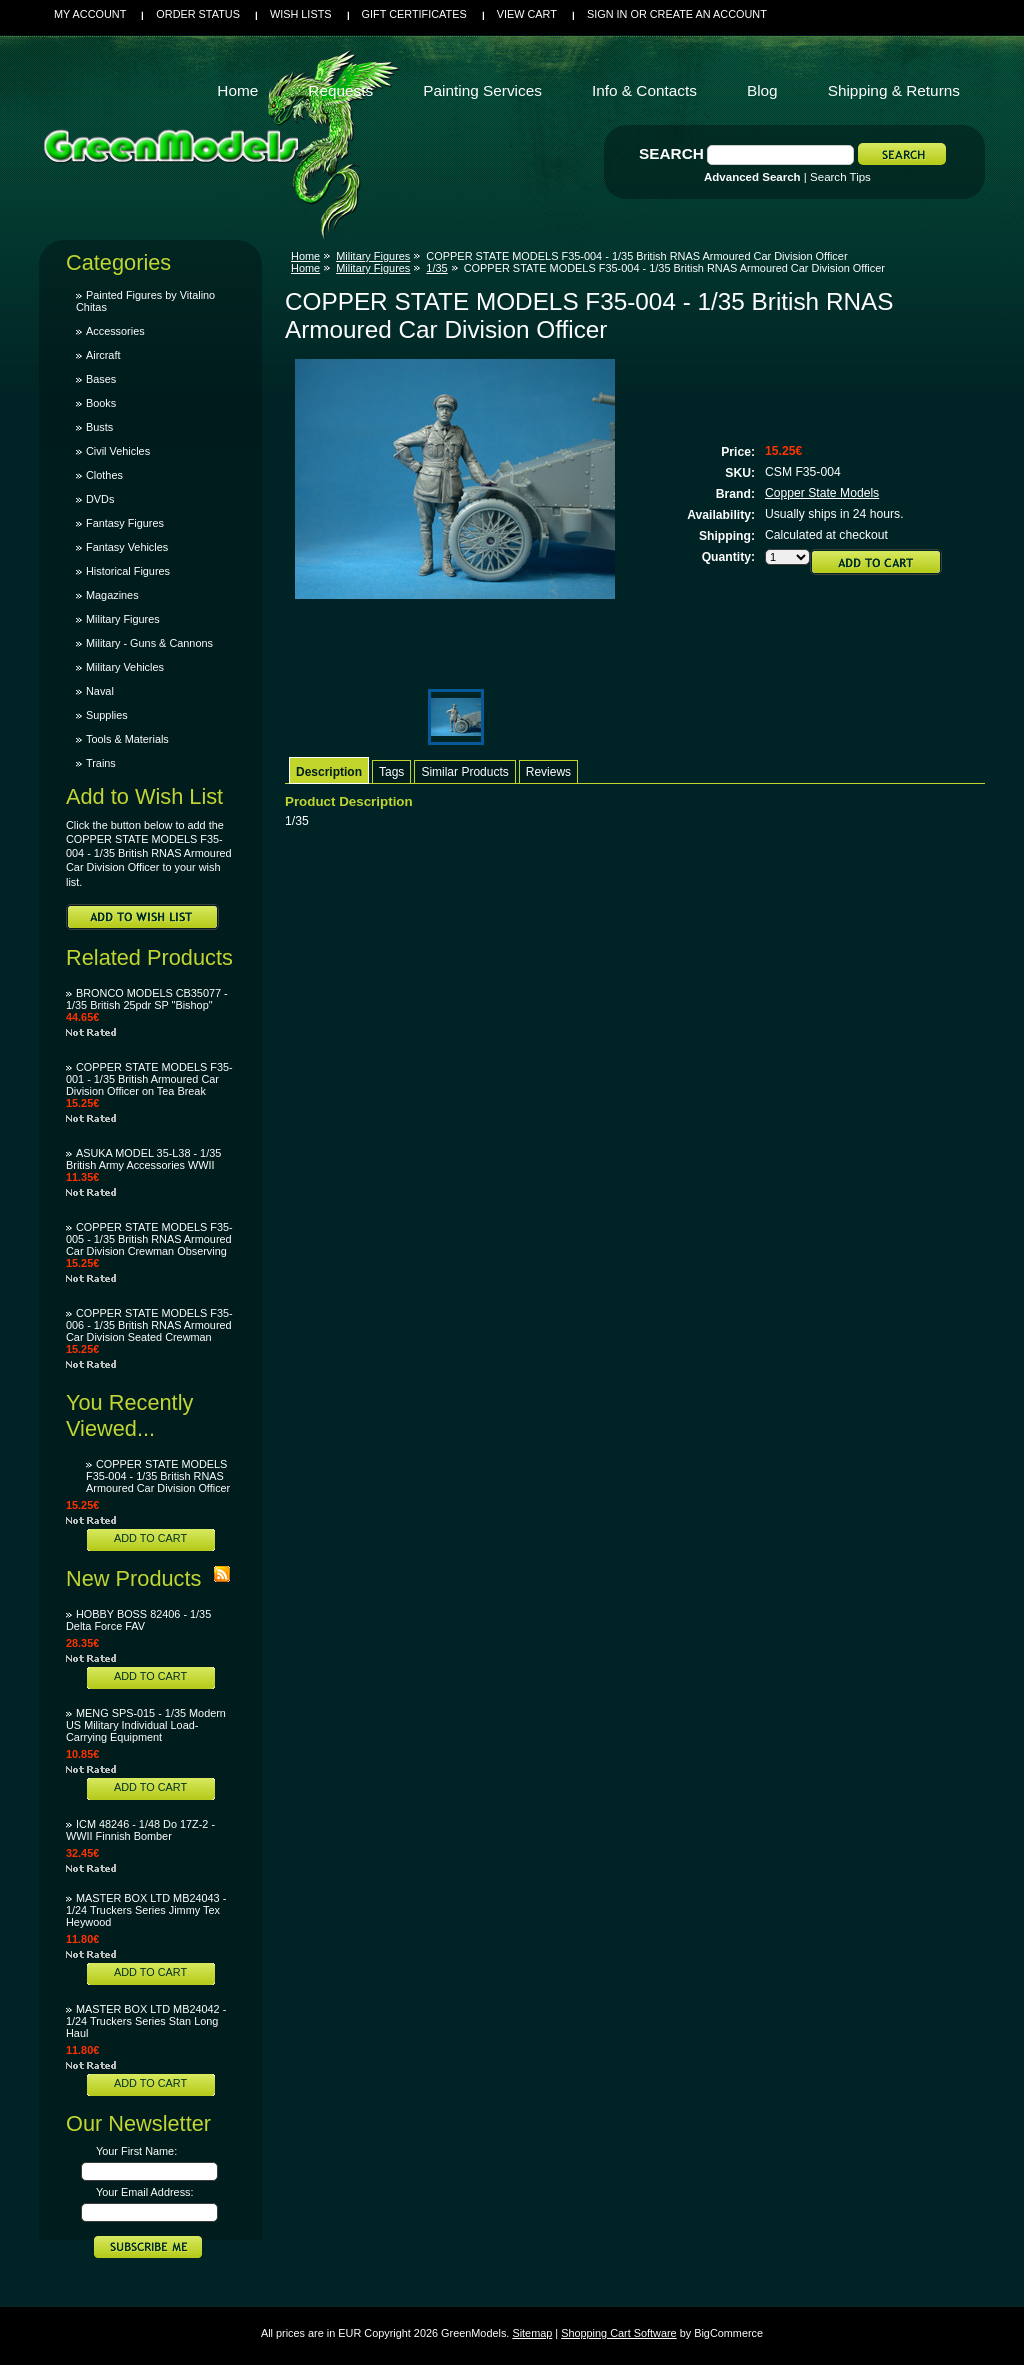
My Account (90, 14)
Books (101, 403)
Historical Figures (128, 571)
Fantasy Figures (125, 523)
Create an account (708, 14)
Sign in (607, 14)
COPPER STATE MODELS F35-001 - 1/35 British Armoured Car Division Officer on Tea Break (149, 1079)
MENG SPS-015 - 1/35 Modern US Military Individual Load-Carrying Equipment (146, 1725)
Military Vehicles (125, 667)
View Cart (527, 14)
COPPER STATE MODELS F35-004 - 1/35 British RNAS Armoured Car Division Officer (158, 1476)
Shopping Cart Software (618, 2333)
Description (329, 772)
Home (305, 256)
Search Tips (840, 177)
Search (671, 153)
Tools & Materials (127, 739)
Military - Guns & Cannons (149, 643)
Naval (100, 691)
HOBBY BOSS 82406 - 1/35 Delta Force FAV (138, 1620)
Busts (99, 427)
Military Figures (123, 619)
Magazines (112, 595)
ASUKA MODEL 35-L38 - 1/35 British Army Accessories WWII (143, 1159)
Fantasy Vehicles (127, 547)
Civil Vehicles (118, 451)
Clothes (104, 475)
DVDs (100, 499)
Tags (391, 772)
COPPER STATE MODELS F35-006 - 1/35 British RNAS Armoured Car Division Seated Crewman (149, 1325)
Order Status (198, 14)
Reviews (548, 772)
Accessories (115, 331)
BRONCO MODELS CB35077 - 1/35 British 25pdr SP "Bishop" (147, 999)
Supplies (107, 715)
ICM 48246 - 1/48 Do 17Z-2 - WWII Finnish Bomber (140, 1830)
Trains (101, 763)
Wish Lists (301, 14)
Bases (101, 379)
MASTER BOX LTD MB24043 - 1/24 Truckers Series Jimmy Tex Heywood (146, 1910)
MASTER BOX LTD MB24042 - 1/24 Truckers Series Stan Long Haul (146, 2021)
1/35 (436, 268)
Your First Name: (136, 2151)
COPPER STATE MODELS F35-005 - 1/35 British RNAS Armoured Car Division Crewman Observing (149, 1239)
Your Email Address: (145, 2192)
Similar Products (464, 772)
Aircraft (103, 355)
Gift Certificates (414, 14)
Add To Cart (150, 1538)
